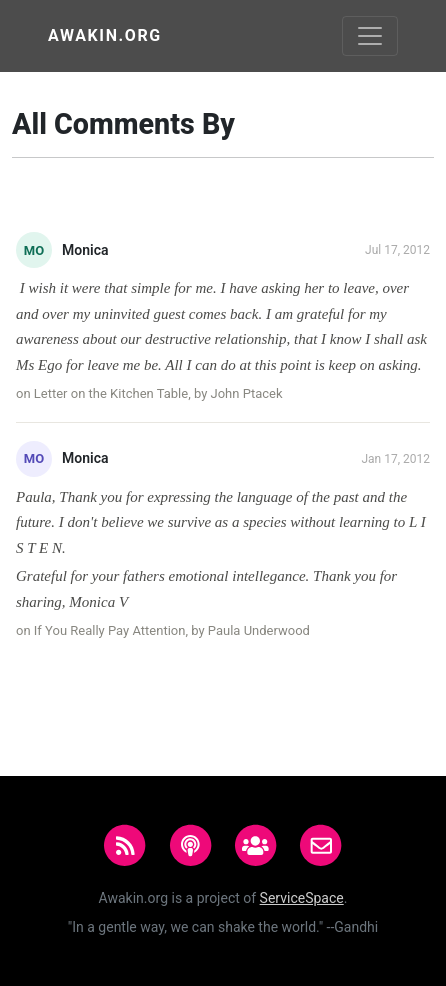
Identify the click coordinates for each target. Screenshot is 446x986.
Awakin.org (105, 35)
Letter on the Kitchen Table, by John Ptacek (158, 393)
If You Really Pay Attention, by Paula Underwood (172, 630)
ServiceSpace (302, 898)
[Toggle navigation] (370, 36)
